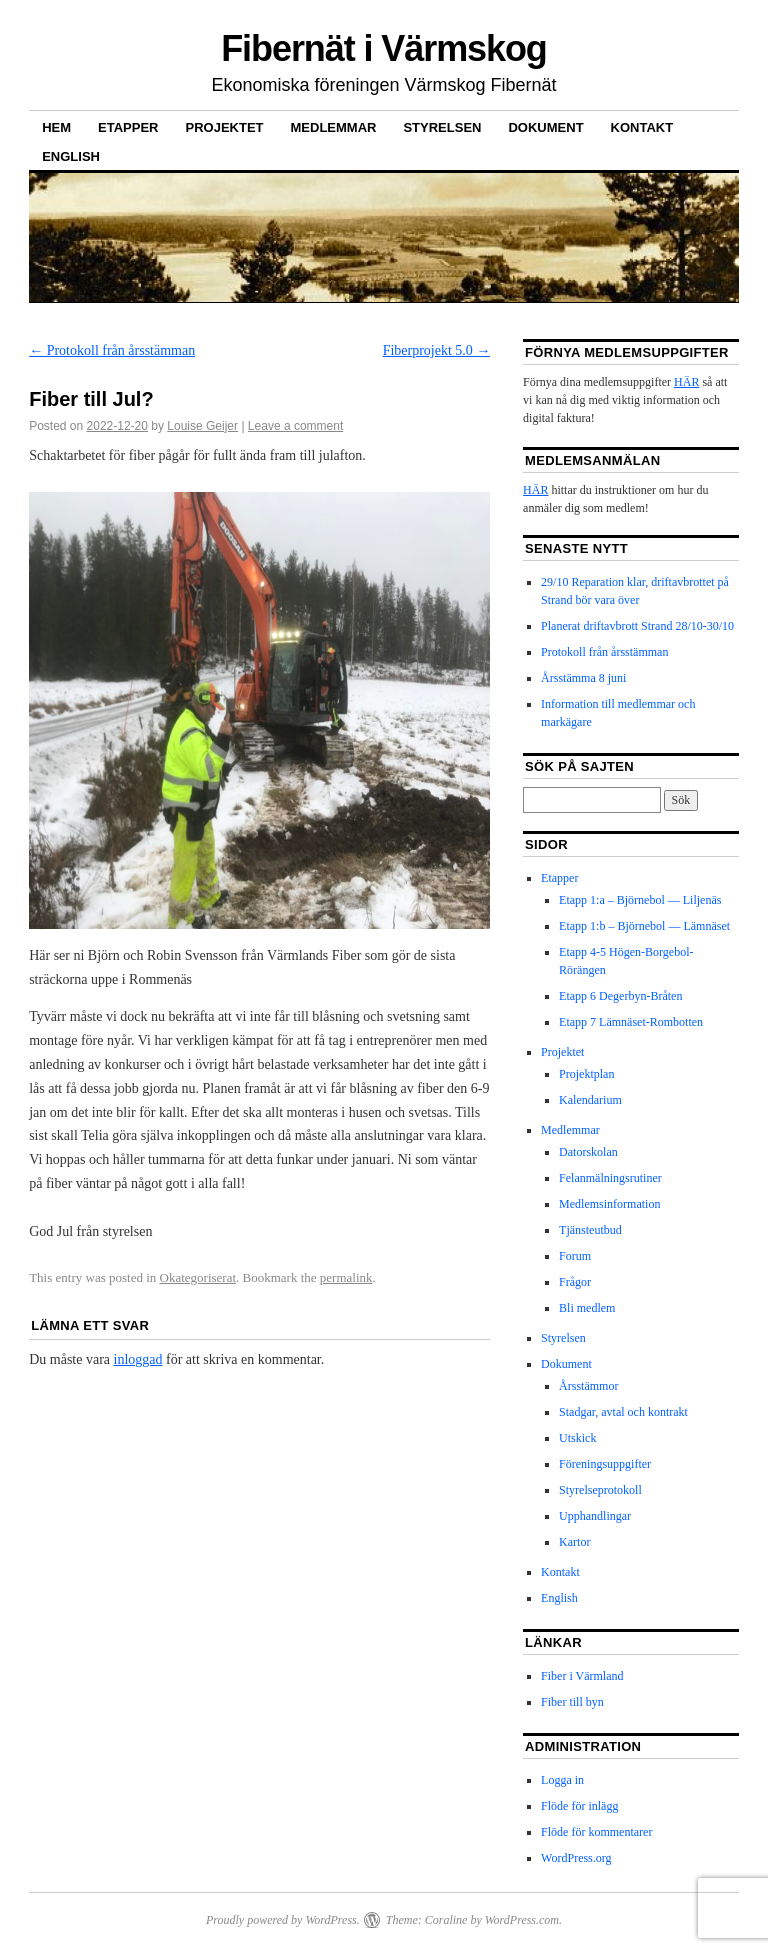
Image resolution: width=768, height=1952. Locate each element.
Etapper (128, 127)
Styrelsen (442, 127)
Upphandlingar (595, 1516)
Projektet (225, 127)
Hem (56, 127)
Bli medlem (587, 1308)
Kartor (574, 1542)
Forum (575, 1256)
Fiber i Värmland (582, 1676)
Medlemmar (334, 127)
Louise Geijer (202, 426)
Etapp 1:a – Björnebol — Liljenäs (640, 900)
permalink (346, 1277)
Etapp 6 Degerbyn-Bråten (620, 996)
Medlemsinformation (609, 1204)
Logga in (562, 1780)
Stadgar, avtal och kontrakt (623, 1412)
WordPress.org (576, 1858)
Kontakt (642, 127)
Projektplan (586, 1074)
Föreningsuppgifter (605, 1464)
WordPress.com (522, 1920)
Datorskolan (588, 1152)
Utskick (577, 1438)
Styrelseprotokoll (600, 1490)
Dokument (545, 127)
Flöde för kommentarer (596, 1832)
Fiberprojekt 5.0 (437, 350)
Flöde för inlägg (579, 1806)
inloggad (138, 1359)
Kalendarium (590, 1100)
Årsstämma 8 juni (583, 678)
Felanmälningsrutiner (610, 1178)
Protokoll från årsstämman (112, 350)
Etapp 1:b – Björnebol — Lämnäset (644, 926)
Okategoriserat (198, 1277)
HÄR (686, 382)
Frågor (575, 1282)
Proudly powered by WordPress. (283, 1920)
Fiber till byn (572, 1702)
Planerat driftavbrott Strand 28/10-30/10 (637, 626)
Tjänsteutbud (590, 1230)
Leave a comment (295, 426)
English (71, 156)
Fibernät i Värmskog (384, 48)
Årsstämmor (588, 1386)
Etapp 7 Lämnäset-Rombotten (631, 1022)
